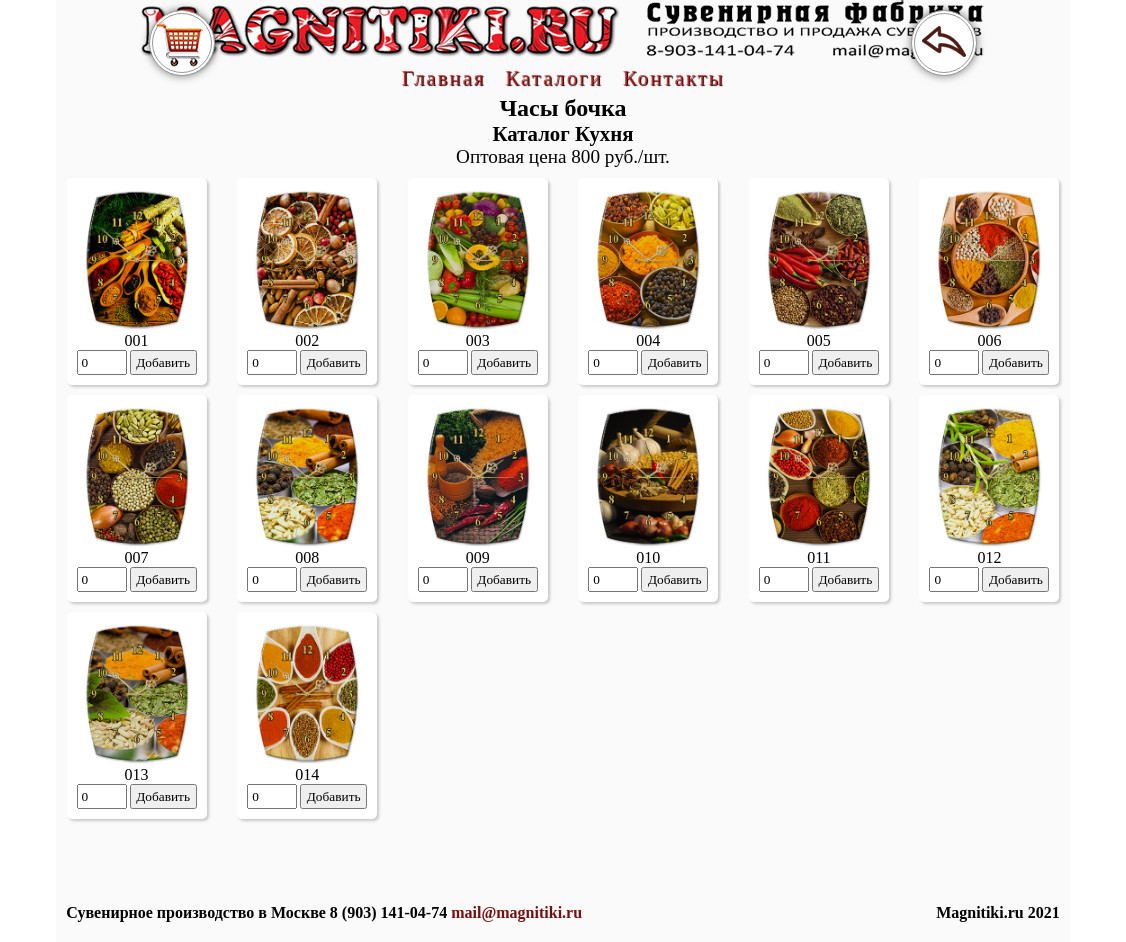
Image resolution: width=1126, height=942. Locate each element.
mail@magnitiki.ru (516, 912)
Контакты (674, 77)
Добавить (163, 362)
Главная (443, 77)
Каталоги (553, 77)
